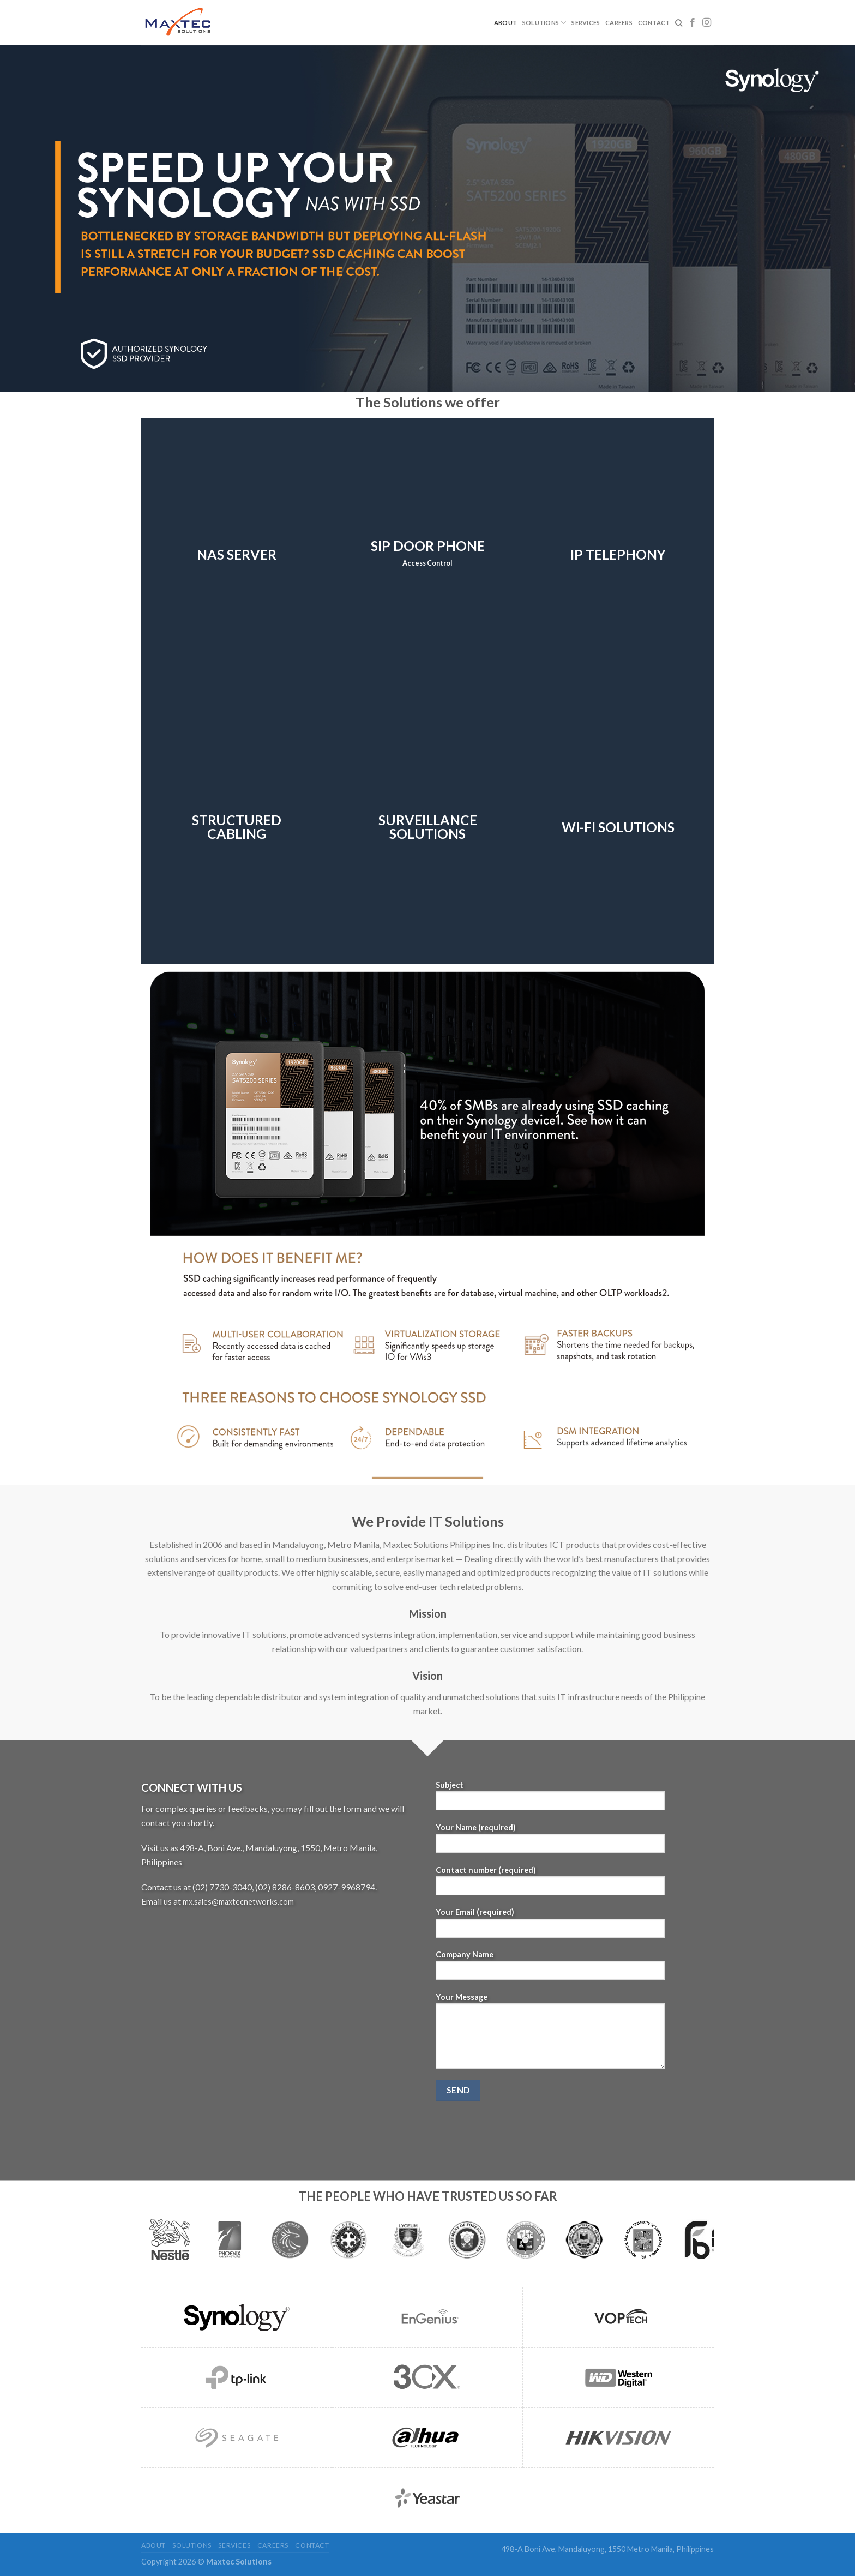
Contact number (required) (550, 1884)
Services (585, 22)
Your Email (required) (550, 1926)
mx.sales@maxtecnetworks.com (238, 1901)
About (505, 22)
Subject (550, 1799)
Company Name (550, 1968)
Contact (654, 22)
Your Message (550, 2034)
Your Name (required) (550, 1841)
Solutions (544, 22)
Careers (619, 22)
